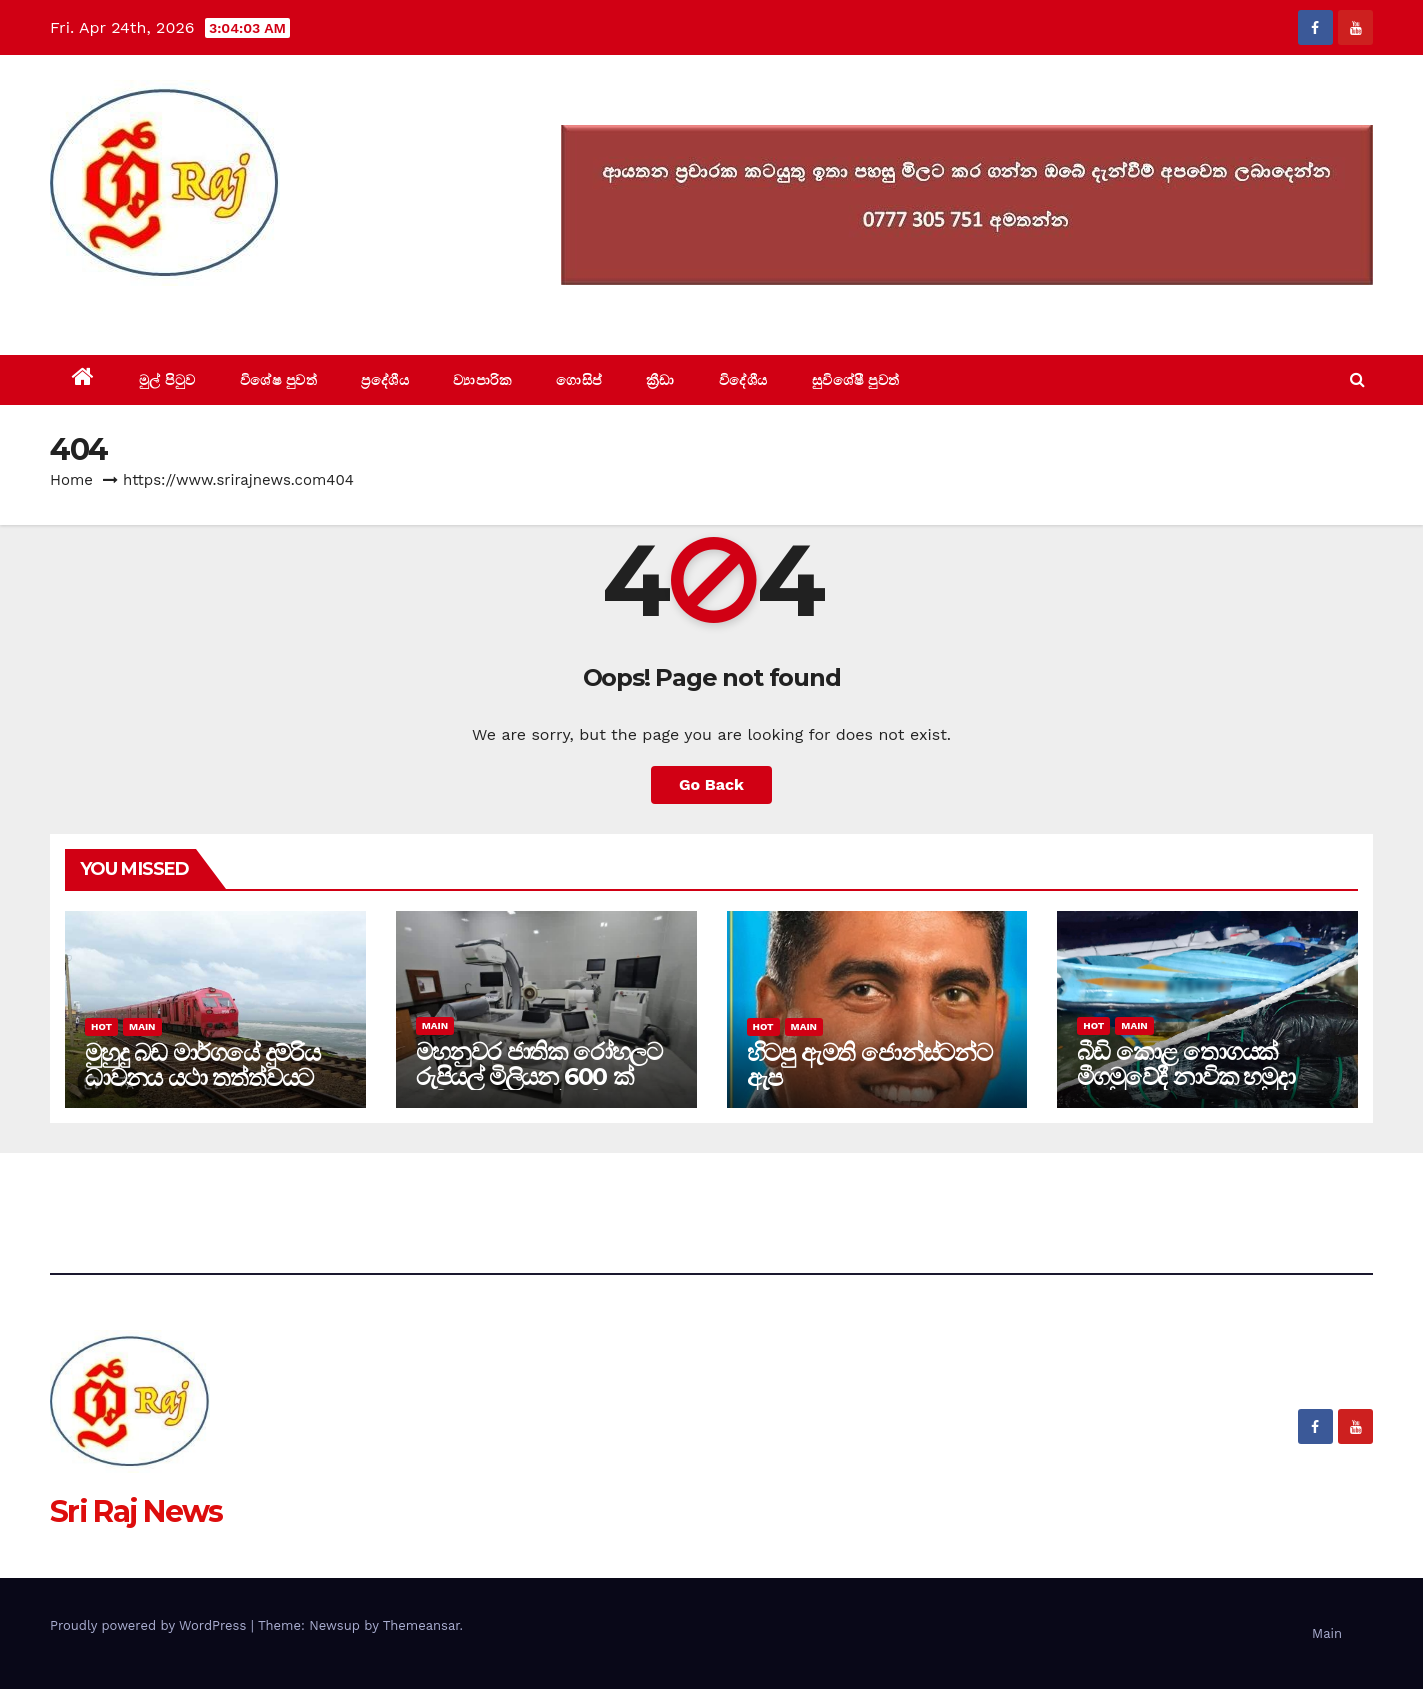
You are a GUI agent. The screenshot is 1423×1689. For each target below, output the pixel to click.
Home (71, 480)
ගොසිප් (579, 380)
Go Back (711, 784)
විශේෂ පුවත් (279, 380)
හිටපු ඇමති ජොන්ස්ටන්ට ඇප (869, 1065)
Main (142, 1026)
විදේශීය (743, 380)
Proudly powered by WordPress (150, 1625)
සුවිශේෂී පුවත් (856, 380)
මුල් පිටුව (167, 380)
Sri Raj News (136, 309)
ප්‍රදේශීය (385, 380)
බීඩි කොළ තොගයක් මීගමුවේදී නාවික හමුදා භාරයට (1185, 1076)
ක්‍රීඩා (660, 380)
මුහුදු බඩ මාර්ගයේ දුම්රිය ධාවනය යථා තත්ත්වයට (202, 1065)
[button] (1357, 379)
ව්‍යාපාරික (482, 380)
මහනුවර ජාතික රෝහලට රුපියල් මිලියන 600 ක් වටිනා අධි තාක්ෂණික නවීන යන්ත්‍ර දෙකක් (539, 1089)
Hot (101, 1026)
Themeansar (421, 1625)
